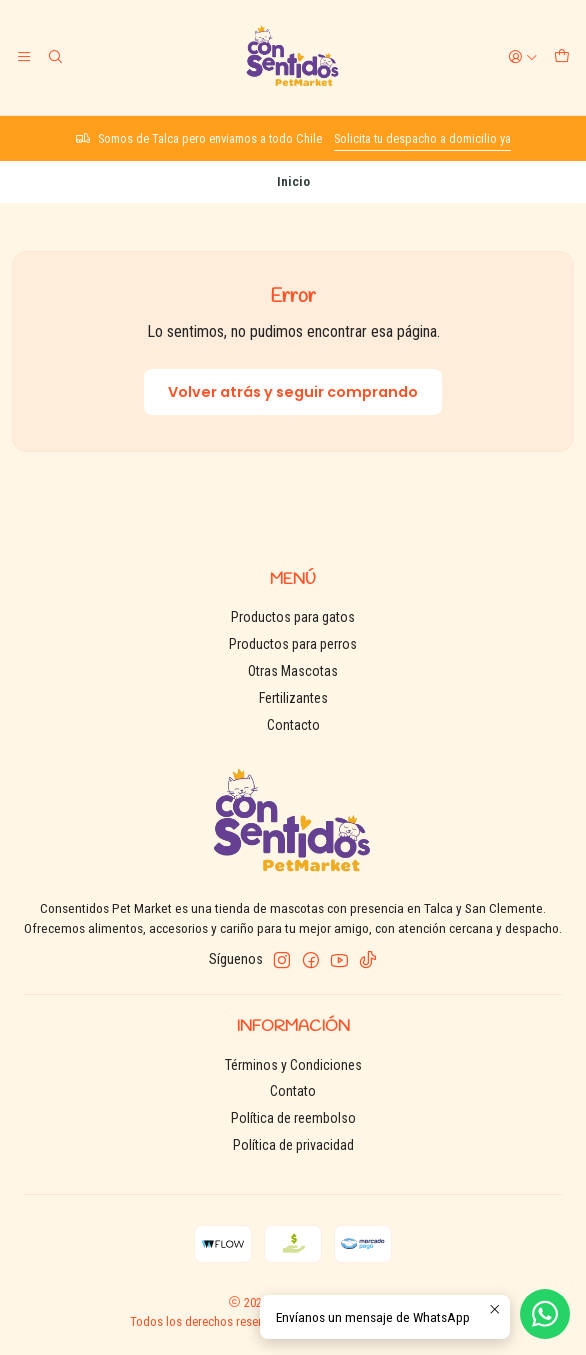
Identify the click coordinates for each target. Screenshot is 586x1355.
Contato (293, 1091)
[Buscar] (54, 57)
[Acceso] (523, 57)
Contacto (293, 725)
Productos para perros (293, 644)
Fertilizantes (293, 698)
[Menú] (24, 57)
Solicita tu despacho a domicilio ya (422, 138)
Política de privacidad (293, 1145)
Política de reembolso (293, 1118)
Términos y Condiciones (293, 1065)
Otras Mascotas (293, 671)
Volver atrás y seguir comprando (293, 392)
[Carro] (562, 57)
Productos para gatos (293, 617)
